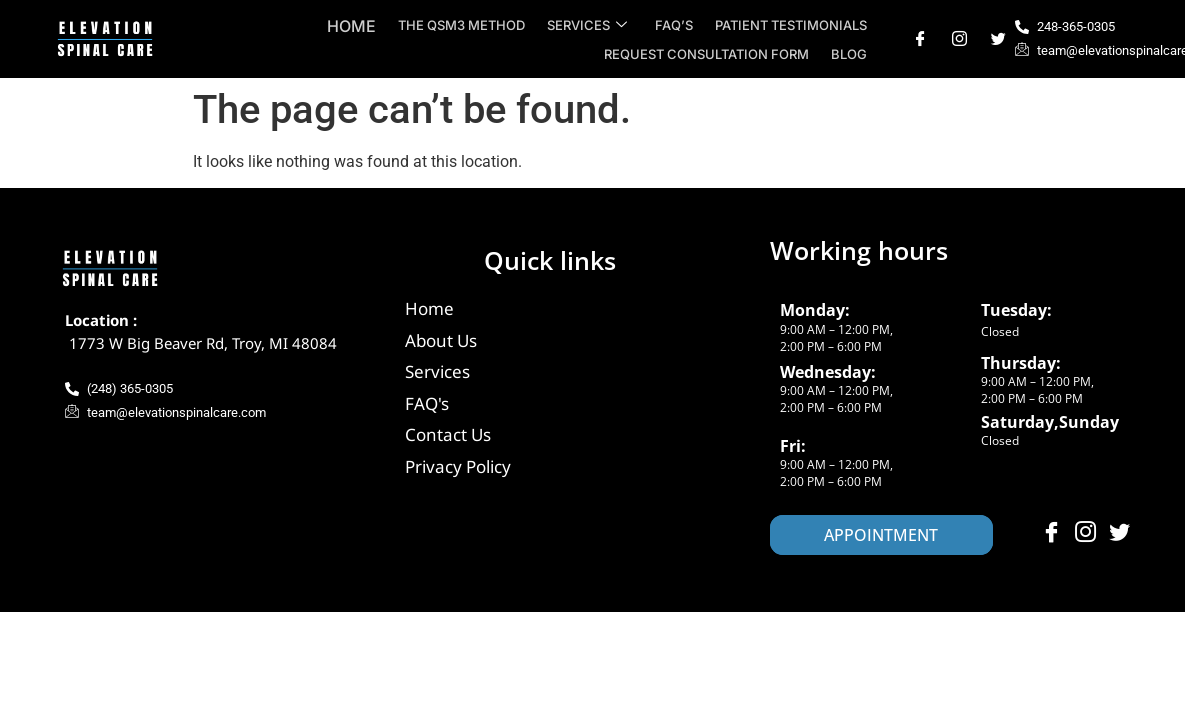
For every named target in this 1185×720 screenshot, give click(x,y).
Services (592, 25)
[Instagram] (959, 39)
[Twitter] (998, 39)
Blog (850, 54)
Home (360, 26)
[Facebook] (920, 39)
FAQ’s (677, 25)
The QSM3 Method (468, 25)
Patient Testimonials (792, 25)
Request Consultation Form (709, 54)
